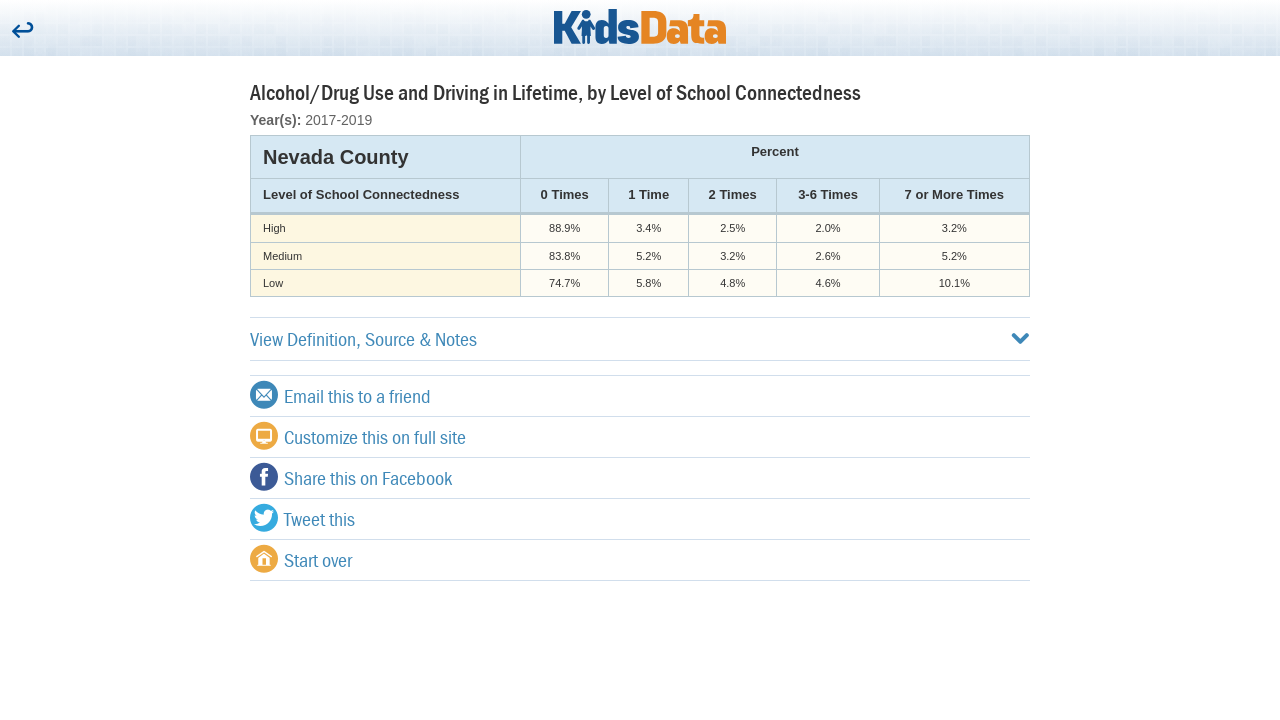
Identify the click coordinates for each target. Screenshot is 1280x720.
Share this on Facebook (351, 477)
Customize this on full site (358, 436)
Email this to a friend (340, 395)
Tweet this (302, 518)
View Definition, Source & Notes (640, 338)
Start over (301, 559)
